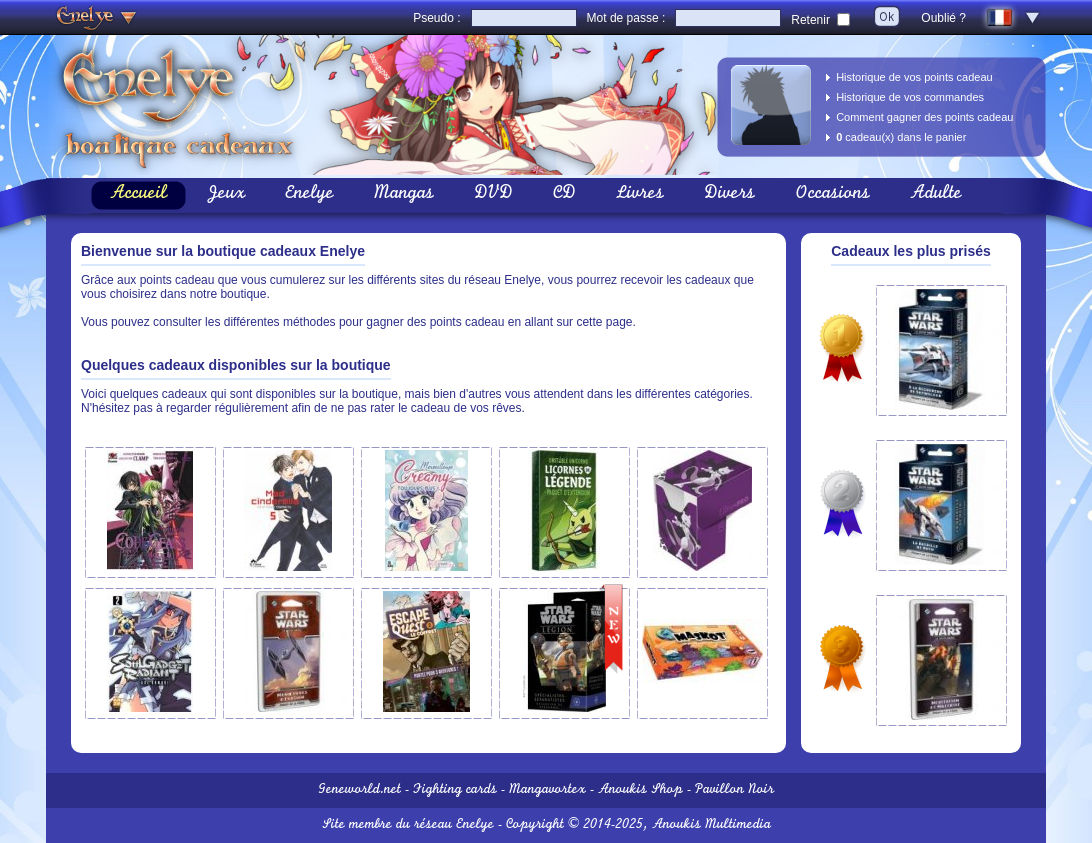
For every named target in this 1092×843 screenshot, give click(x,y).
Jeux (226, 195)
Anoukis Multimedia (711, 825)
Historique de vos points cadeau (914, 77)
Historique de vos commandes (910, 97)
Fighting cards (455, 790)
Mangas (404, 195)
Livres (640, 195)
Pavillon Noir (734, 790)
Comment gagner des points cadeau (924, 117)
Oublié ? (943, 18)
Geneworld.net (359, 790)
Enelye (309, 195)
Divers (729, 195)
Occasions (832, 195)
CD (564, 195)
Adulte (936, 195)
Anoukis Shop (640, 790)
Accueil (138, 195)
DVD (493, 195)
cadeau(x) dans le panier (901, 137)
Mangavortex (547, 790)
